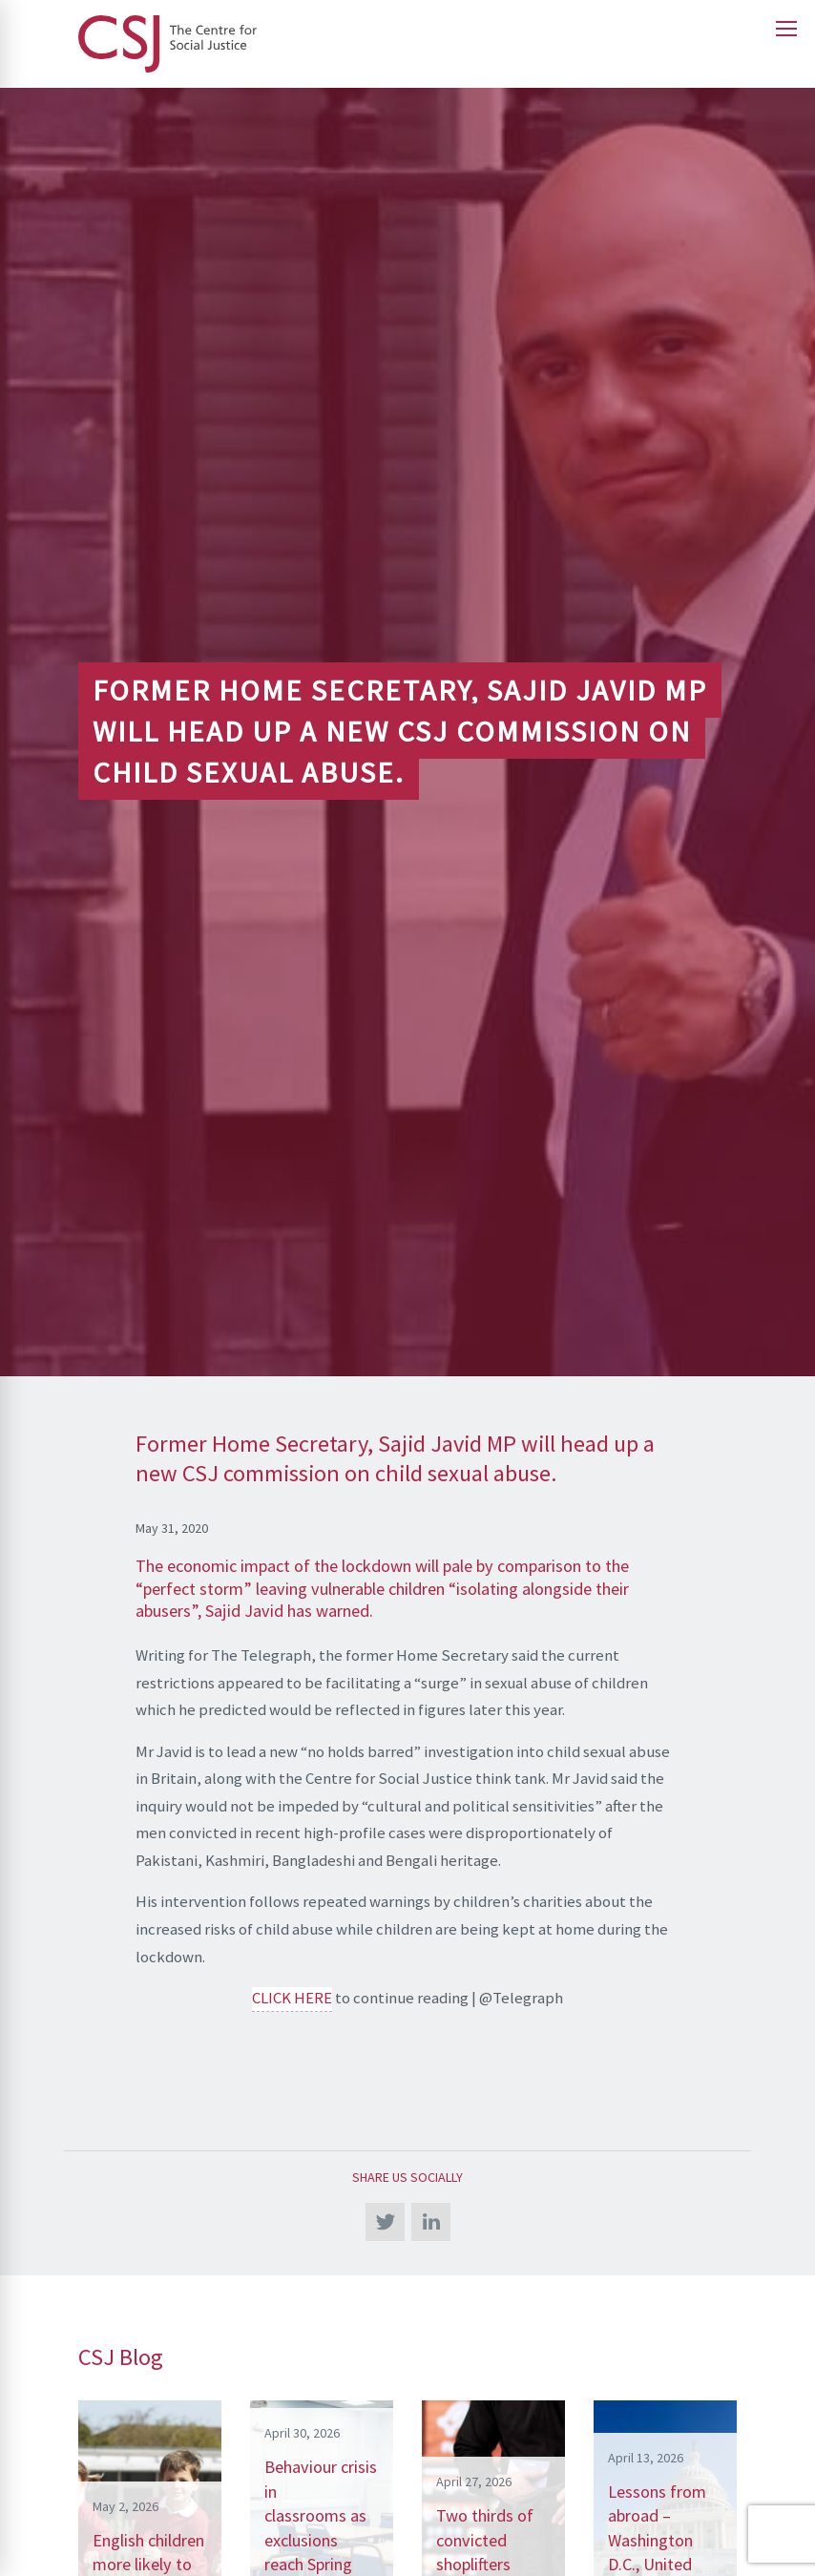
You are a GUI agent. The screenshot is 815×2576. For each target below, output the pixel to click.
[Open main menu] (786, 29)
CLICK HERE (292, 1997)
